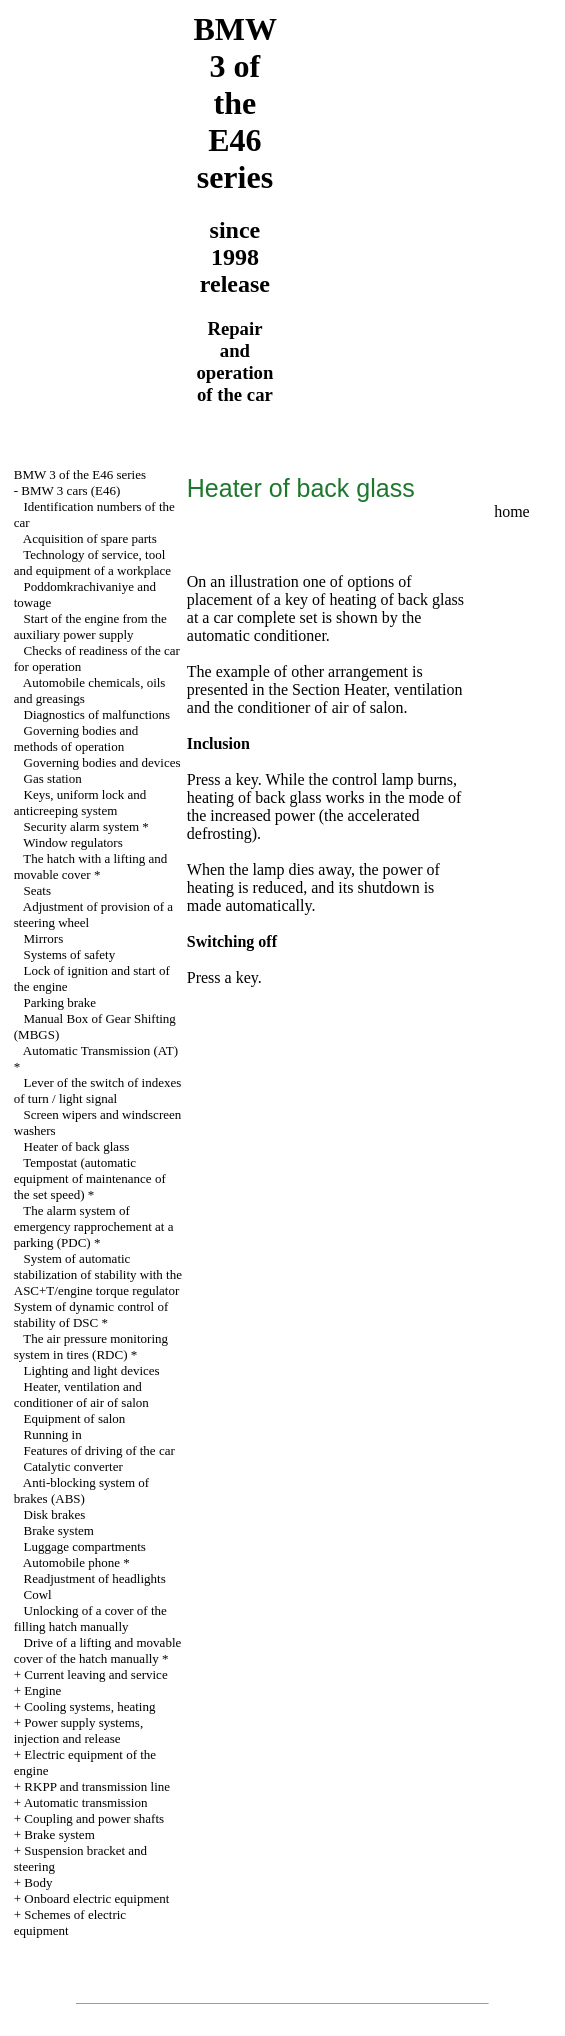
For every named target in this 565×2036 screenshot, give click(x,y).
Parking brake (60, 1002)
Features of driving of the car (99, 1450)
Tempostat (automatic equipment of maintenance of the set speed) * (90, 1178)
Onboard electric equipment (96, 1898)
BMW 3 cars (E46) (70, 490)
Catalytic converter (73, 1466)
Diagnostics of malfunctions (97, 714)
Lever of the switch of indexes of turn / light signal (98, 1090)
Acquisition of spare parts (90, 538)
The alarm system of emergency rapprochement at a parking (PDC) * (94, 1226)
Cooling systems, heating (89, 1706)
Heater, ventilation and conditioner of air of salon (81, 1394)
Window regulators (72, 842)
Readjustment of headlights (95, 1578)
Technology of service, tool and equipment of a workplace (92, 562)
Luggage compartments (85, 1546)
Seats (37, 890)
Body (38, 1882)
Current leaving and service (95, 1674)
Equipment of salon (75, 1418)
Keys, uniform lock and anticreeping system (80, 802)
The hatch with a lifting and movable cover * (91, 866)
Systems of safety (70, 954)
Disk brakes (55, 1514)
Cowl (38, 1594)
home (512, 511)
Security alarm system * (86, 826)
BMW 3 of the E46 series (80, 474)
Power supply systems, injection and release (78, 1730)
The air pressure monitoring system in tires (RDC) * (91, 1346)
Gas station (53, 778)
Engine (42, 1690)
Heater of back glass (77, 1146)
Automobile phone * (76, 1562)
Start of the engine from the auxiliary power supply (90, 626)
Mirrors (44, 938)
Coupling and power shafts (94, 1818)
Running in (53, 1434)
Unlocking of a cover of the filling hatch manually (90, 1618)
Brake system (59, 1530)
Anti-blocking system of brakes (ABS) (81, 1490)
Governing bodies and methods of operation (76, 738)
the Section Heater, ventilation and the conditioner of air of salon (325, 698)
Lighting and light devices (92, 1370)
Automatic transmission (86, 1802)
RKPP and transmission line (97, 1786)
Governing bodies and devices (102, 762)
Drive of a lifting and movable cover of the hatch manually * (98, 1650)
